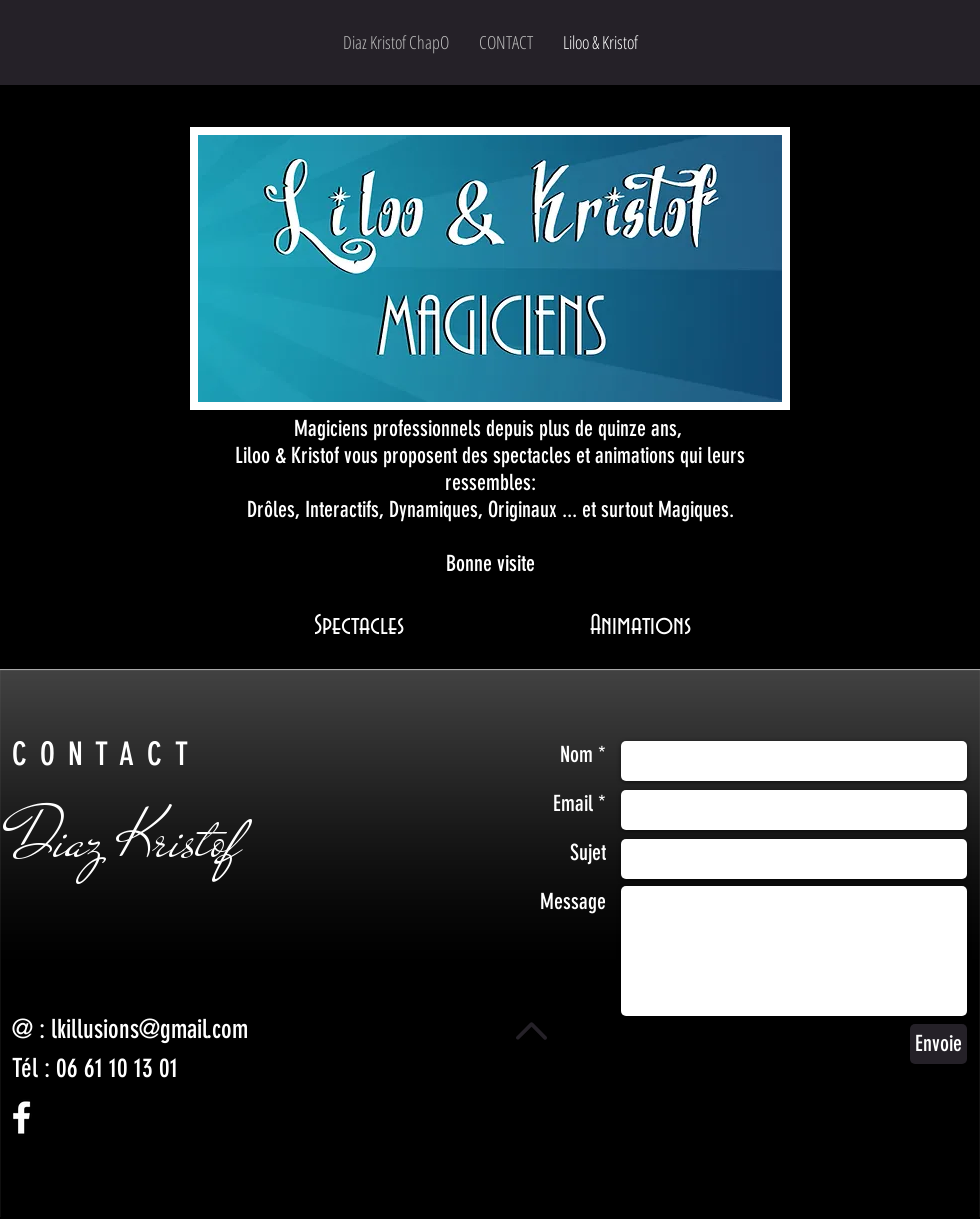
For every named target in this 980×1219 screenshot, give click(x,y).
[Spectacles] (359, 626)
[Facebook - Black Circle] (29, 1201)
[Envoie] (938, 1044)
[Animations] (640, 626)
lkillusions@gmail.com (149, 1029)
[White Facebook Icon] (21, 1117)
